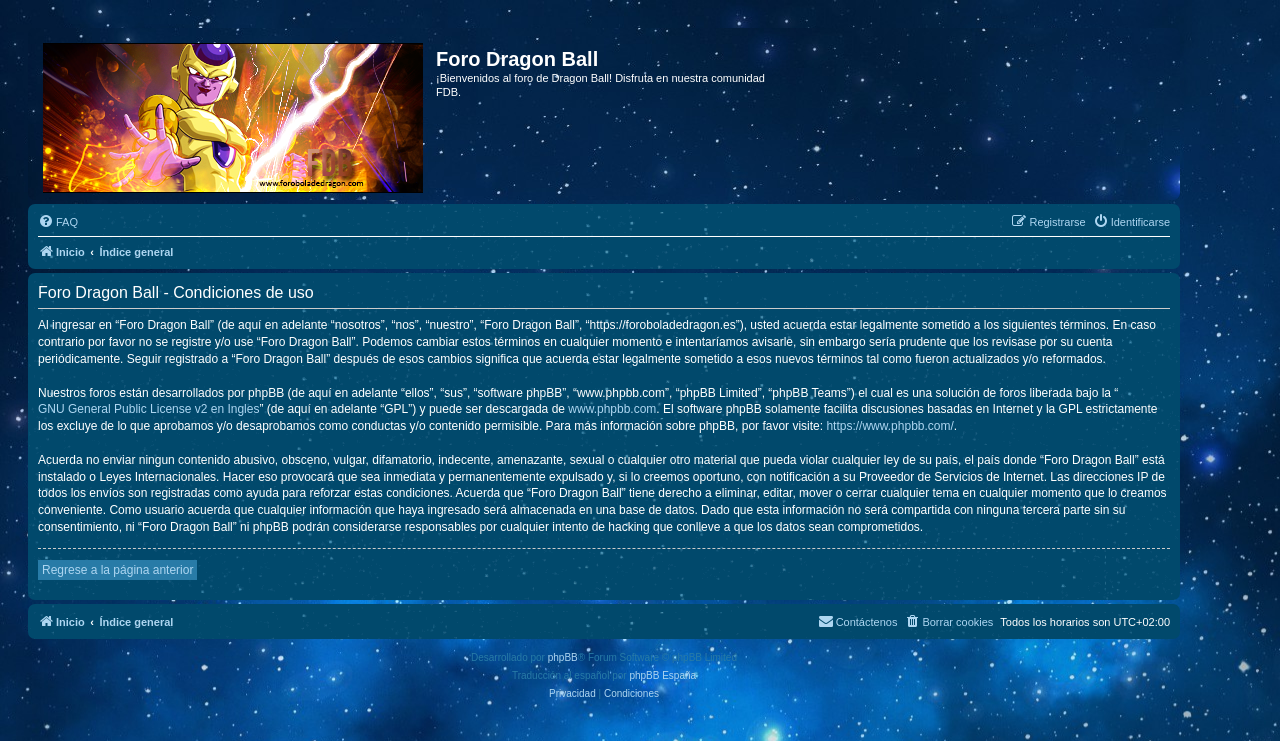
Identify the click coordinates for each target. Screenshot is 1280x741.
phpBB (563, 657)
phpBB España (662, 675)
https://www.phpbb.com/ (889, 426)
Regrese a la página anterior (117, 570)
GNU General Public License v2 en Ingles (148, 409)
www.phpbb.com (612, 409)
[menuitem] (58, 222)
